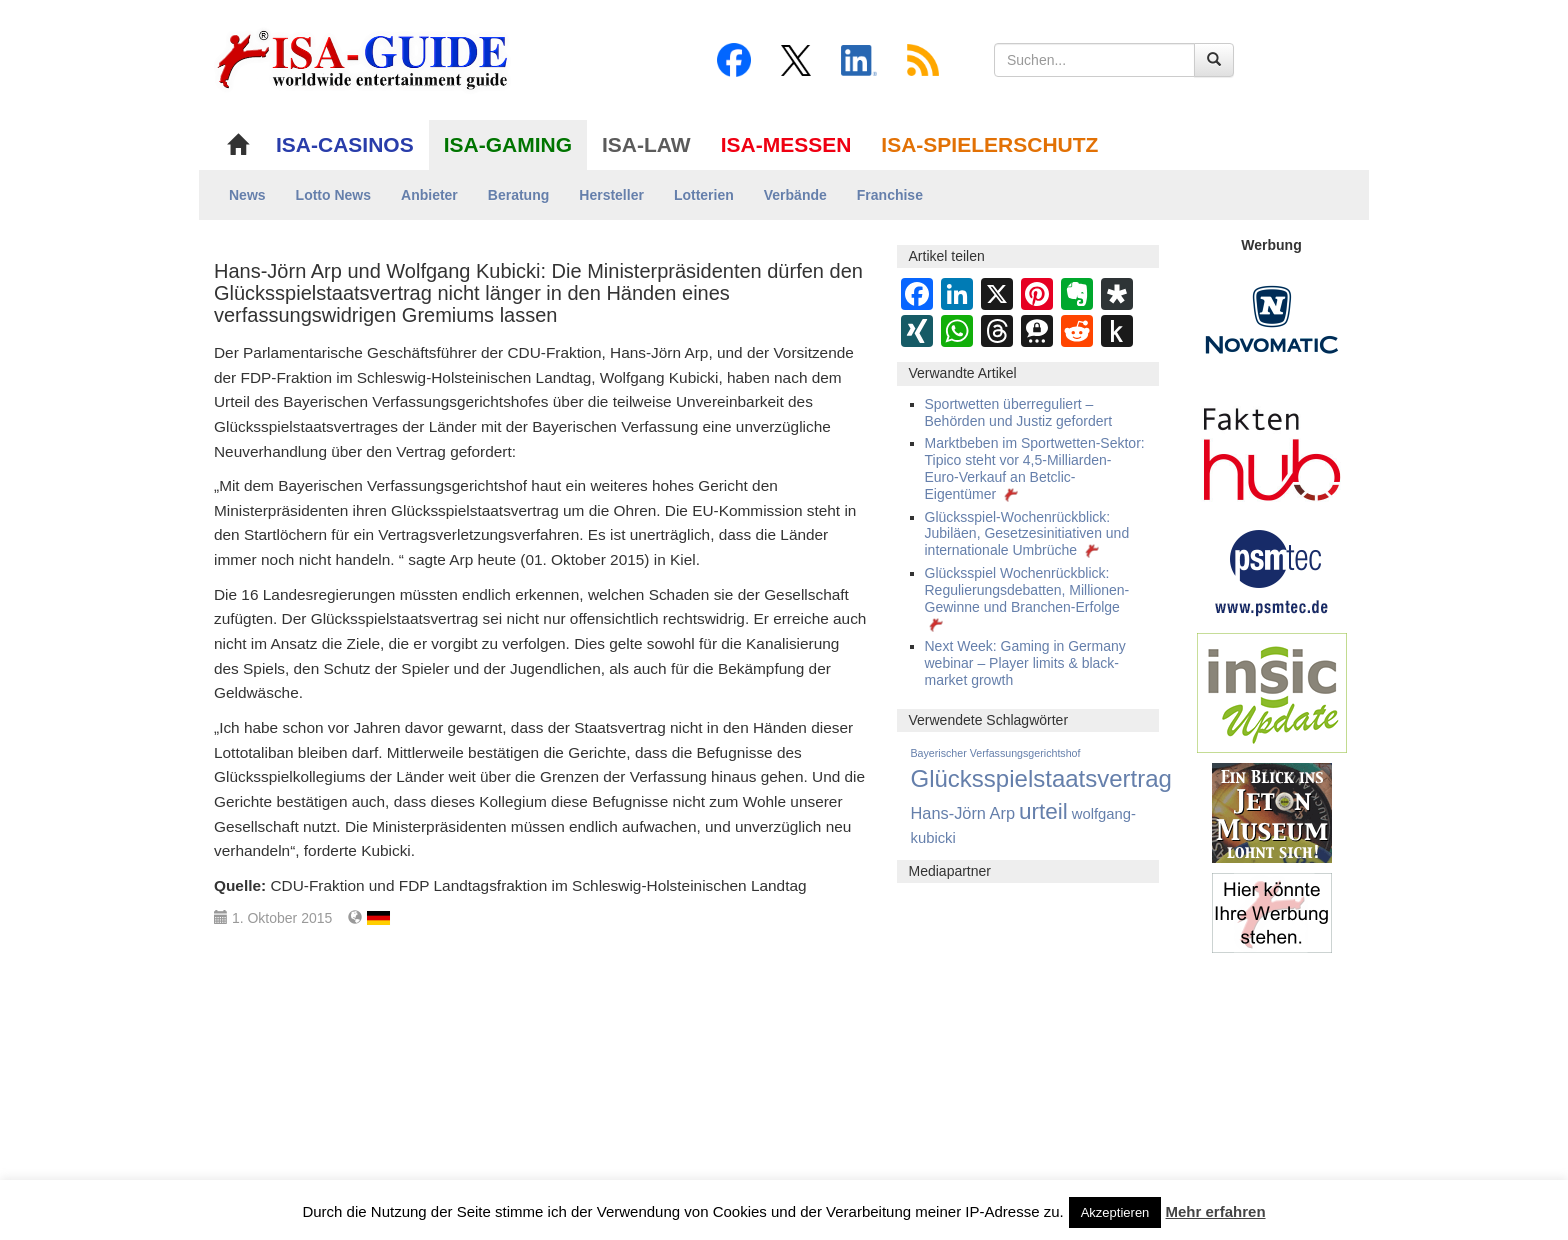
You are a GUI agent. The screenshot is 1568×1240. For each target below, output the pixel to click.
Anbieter (429, 195)
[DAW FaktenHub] (1272, 449)
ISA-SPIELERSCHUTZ (989, 144)
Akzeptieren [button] (1115, 1212)
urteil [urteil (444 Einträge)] (1043, 811)
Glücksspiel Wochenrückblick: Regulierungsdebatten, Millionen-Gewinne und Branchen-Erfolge (1027, 598)
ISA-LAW (646, 144)
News (247, 195)
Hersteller (611, 195)
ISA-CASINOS (345, 144)
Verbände (795, 195)
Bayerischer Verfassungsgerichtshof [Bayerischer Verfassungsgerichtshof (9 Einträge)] (996, 753)
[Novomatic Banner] (1272, 319)
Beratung (518, 195)
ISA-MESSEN (786, 144)
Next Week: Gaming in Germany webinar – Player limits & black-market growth (1025, 663)
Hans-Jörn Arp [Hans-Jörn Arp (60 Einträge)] (963, 813)
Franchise (890, 195)
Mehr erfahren (1216, 1211)
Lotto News (333, 195)
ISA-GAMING (508, 144)
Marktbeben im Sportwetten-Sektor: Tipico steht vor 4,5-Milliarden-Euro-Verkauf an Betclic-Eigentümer (1035, 468)
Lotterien (704, 195)
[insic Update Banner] (1272, 692)
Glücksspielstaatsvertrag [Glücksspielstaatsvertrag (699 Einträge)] (1041, 778)
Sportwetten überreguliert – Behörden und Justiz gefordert (1019, 412)
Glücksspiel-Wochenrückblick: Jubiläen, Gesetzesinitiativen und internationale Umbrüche (1027, 534)
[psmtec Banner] (1272, 570)
